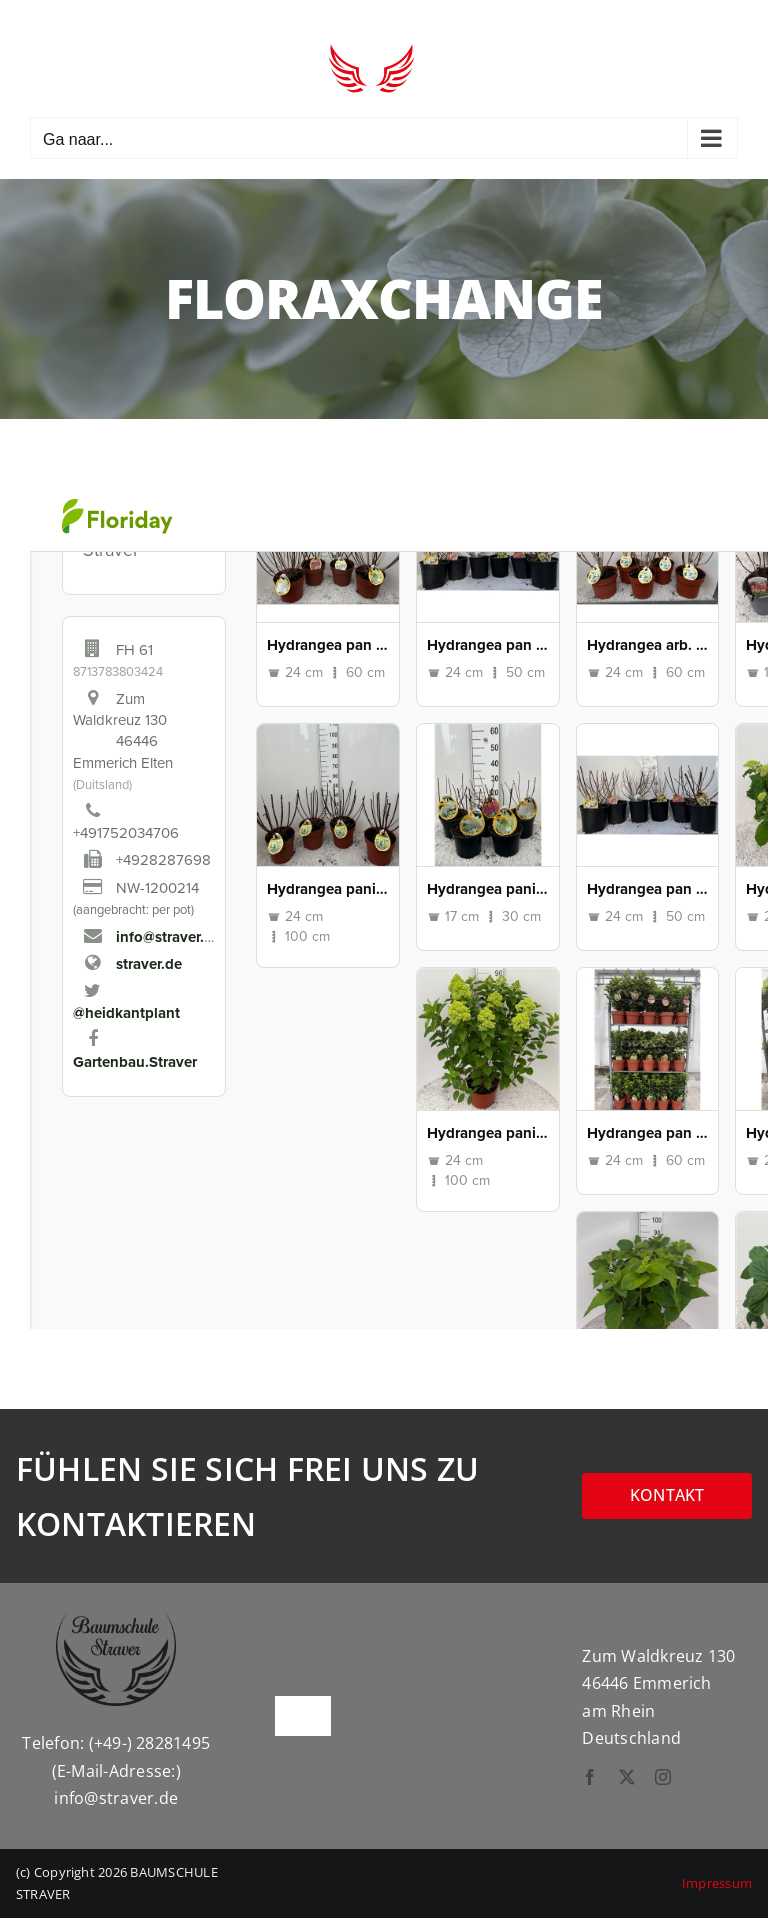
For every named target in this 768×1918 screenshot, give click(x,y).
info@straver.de (116, 1798)
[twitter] (627, 1777)
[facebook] (590, 1777)
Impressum (717, 1883)
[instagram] (663, 1777)
